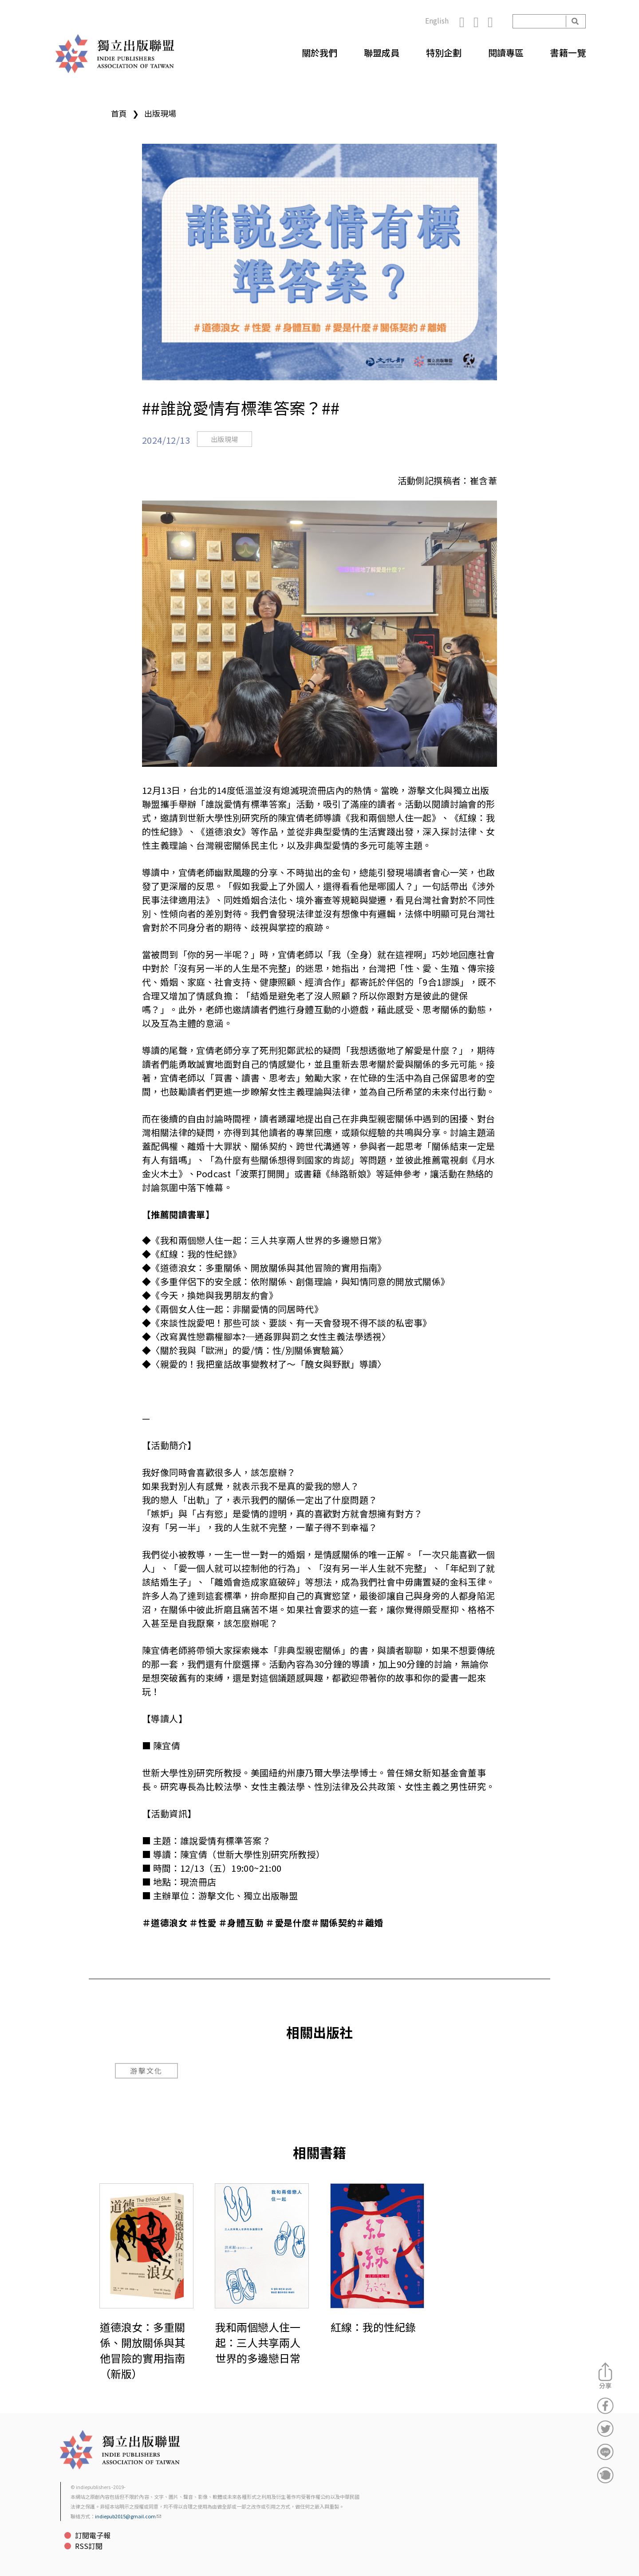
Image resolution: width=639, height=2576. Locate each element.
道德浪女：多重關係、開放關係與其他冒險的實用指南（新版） (142, 2350)
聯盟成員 (381, 52)
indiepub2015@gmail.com (128, 2516)
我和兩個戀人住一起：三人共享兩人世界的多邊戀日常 (257, 2342)
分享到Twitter (605, 2429)
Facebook (466, 21)
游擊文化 (146, 2070)
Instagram (480, 21)
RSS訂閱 (89, 2545)
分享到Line (605, 2452)
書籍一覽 (568, 52)
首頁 (119, 113)
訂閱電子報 (92, 2535)
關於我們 (319, 52)
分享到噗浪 (605, 2475)
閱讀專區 (506, 52)
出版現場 (160, 113)
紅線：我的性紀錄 (373, 2327)
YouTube (495, 21)
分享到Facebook (605, 2405)
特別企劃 (444, 52)
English (437, 20)
